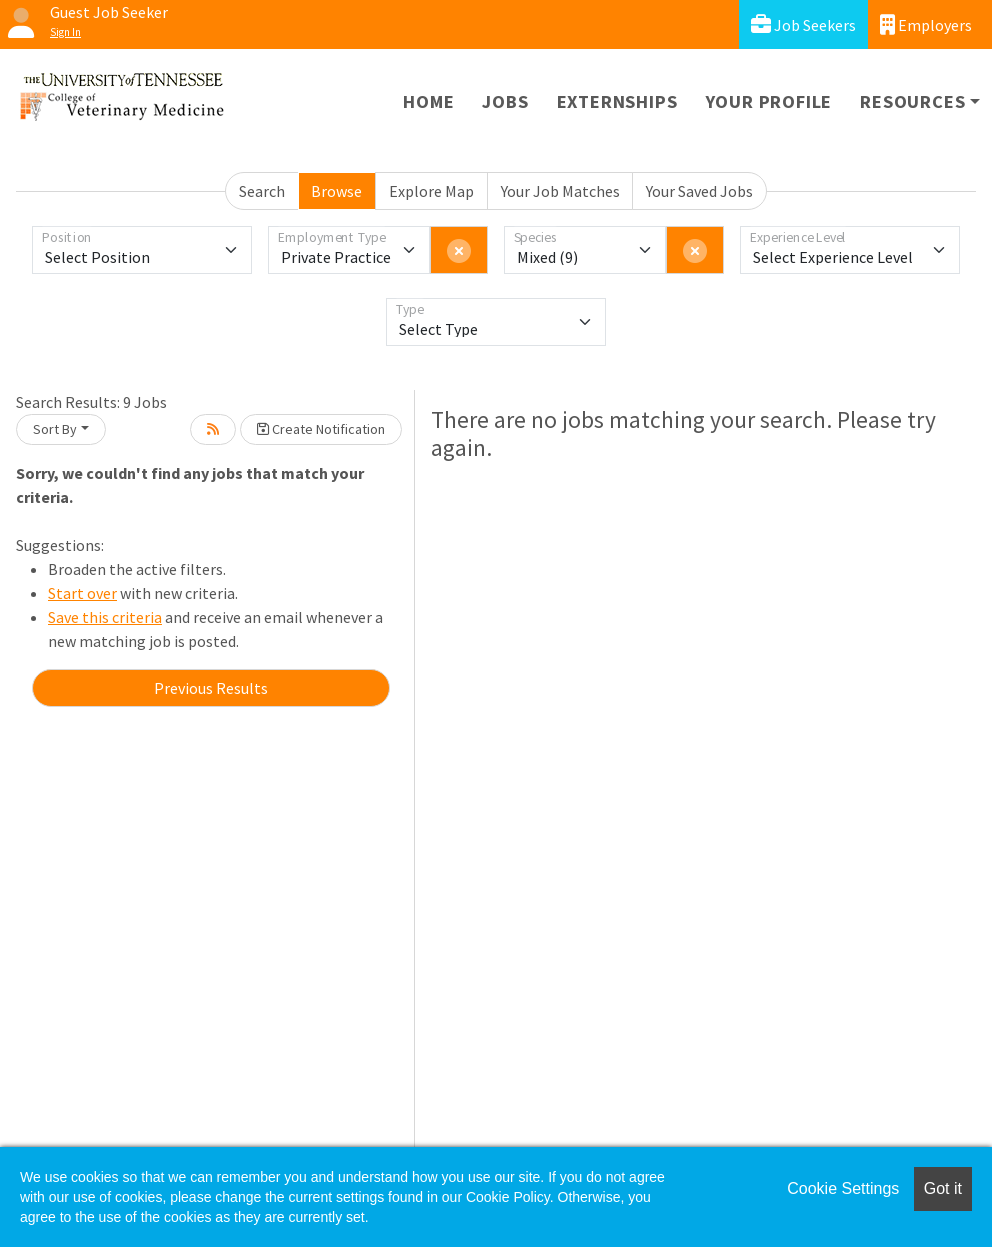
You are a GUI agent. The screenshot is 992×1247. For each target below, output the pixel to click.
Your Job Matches (560, 191)
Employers (926, 24)
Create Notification (321, 429)
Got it (943, 1188)
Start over (82, 593)
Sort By (55, 429)
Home (428, 101)
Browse (336, 191)
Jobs (505, 101)
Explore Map (431, 191)
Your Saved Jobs (699, 191)
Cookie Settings (843, 1188)
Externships (617, 101)
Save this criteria (105, 617)
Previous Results (211, 688)
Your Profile (769, 101)
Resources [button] (912, 101)
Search (262, 191)
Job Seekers (803, 24)
